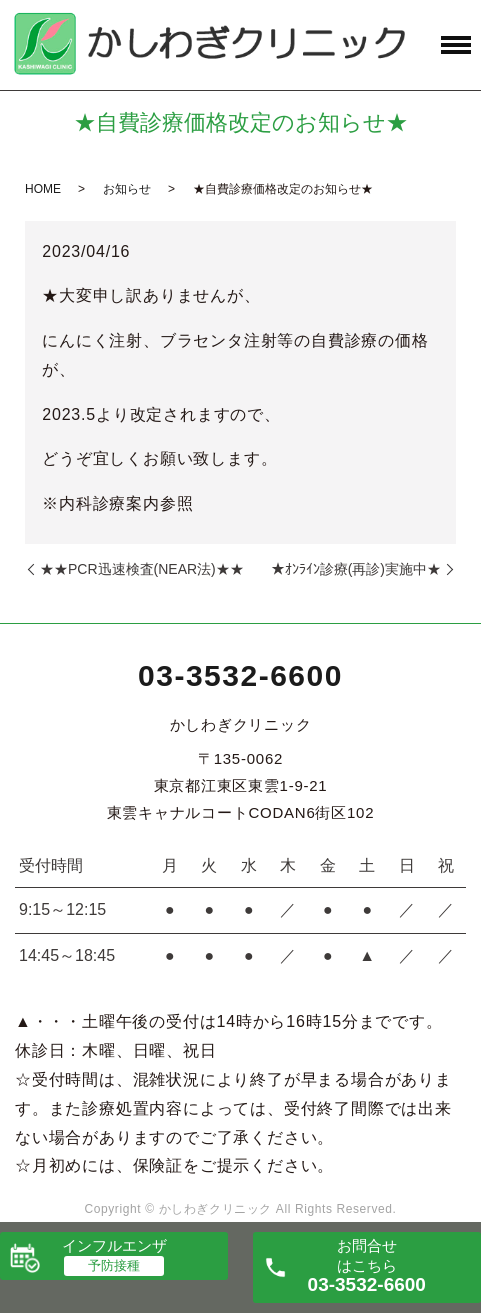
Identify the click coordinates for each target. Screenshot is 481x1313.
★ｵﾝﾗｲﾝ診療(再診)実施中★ (356, 569)
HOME (43, 189)
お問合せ (367, 1266)
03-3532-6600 (240, 675)
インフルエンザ (114, 1245)
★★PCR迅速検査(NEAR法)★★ (142, 569)
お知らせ (127, 189)
